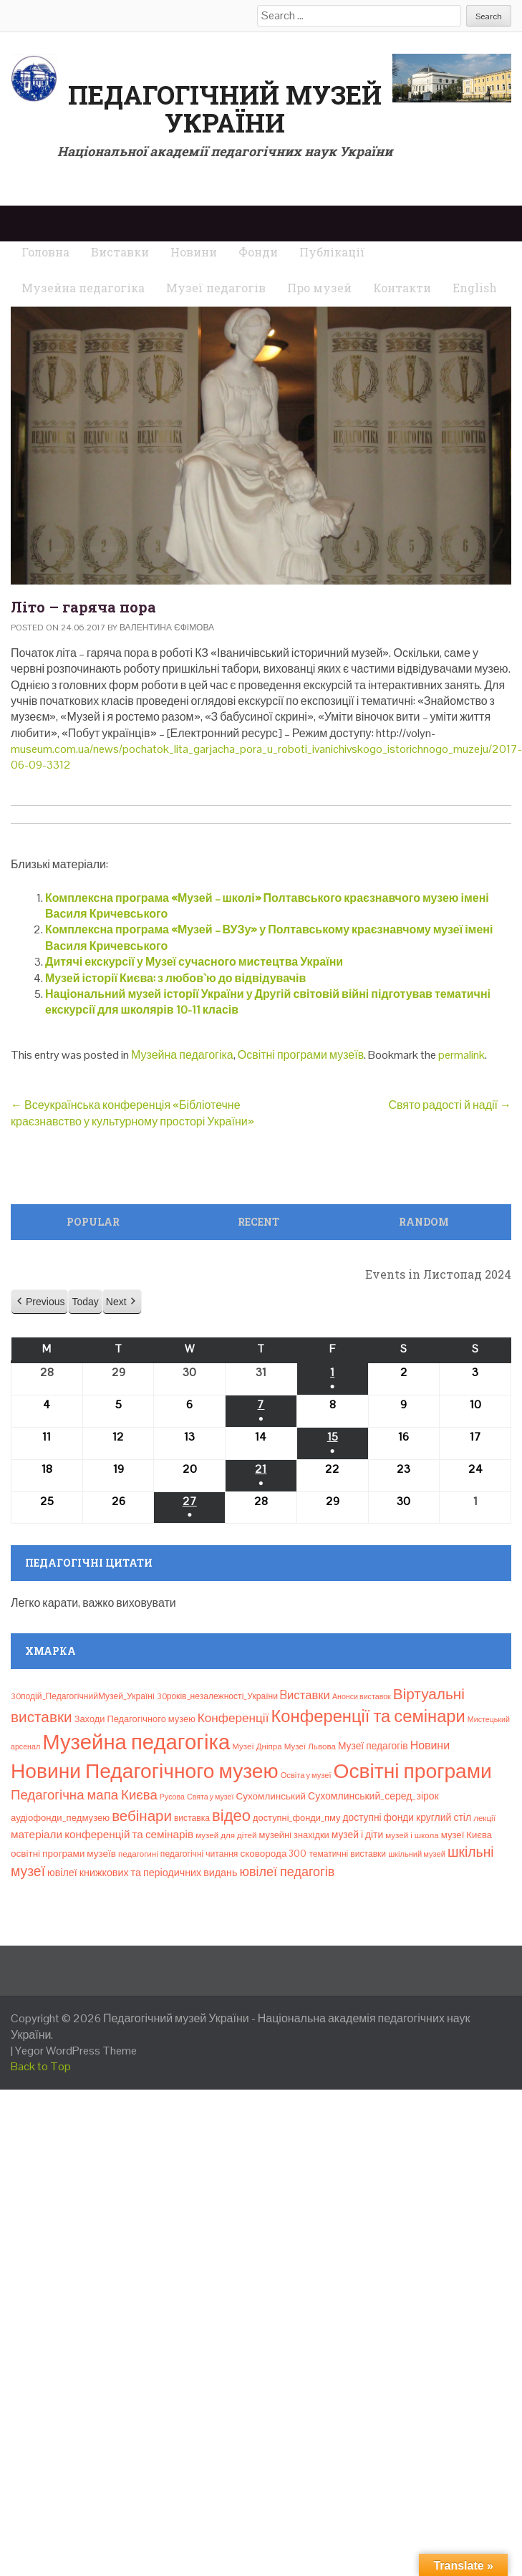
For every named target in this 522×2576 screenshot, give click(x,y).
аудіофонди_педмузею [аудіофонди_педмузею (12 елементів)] (60, 1818)
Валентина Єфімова (167, 627)
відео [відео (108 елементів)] (231, 1815)
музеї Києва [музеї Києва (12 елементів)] (466, 1835)
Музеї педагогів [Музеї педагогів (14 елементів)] (373, 1745)
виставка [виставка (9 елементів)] (192, 1818)
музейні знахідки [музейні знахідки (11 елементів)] (294, 1835)
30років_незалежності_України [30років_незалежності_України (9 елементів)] (217, 1696)
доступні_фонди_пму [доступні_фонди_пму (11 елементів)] (296, 1818)
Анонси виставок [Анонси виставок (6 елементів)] (361, 1696)
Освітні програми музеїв (301, 1054)
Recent (258, 1222)
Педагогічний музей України (225, 108)
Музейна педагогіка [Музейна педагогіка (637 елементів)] (136, 1742)
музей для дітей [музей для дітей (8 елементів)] (225, 1835)
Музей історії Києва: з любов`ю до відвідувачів (175, 978)
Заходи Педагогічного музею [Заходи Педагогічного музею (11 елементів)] (134, 1719)
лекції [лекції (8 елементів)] (484, 1818)
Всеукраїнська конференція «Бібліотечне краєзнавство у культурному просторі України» (132, 1112)
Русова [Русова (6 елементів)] (172, 1797)
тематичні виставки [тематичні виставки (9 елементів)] (347, 1854)
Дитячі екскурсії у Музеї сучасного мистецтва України (194, 961)
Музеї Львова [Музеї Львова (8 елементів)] (310, 1746)
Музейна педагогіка (182, 1054)
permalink (461, 1054)
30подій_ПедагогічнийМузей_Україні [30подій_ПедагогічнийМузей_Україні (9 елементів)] (83, 1696)
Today (85, 1301)
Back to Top (41, 2066)
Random (424, 1222)
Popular (93, 1222)
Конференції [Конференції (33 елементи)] (233, 1718)
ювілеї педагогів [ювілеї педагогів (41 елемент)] (286, 1871)
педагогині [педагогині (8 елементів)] (138, 1854)
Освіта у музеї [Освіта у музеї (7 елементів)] (306, 1775)
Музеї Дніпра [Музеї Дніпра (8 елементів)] (257, 1746)
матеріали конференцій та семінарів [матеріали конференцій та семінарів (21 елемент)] (102, 1834)
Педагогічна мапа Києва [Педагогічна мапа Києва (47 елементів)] (84, 1795)
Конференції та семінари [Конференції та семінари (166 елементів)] (368, 1716)
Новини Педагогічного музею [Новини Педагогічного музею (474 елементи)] (145, 1771)
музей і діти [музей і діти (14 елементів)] (357, 1834)
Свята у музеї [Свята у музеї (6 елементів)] (210, 1797)
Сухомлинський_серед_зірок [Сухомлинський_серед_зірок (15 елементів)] (373, 1795)
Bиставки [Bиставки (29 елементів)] (305, 1695)
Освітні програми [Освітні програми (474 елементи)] (413, 1771)
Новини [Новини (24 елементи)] (430, 1745)
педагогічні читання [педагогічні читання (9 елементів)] (199, 1854)
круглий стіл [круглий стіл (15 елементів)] (443, 1817)
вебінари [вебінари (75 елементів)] (142, 1816)
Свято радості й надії (449, 1104)
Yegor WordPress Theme (76, 2050)
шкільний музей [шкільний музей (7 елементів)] (416, 1854)
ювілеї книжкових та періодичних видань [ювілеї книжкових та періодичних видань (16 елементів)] (142, 1872)
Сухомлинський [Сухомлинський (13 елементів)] (271, 1796)
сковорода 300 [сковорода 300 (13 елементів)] (273, 1853)
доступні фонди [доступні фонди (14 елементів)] (378, 1817)
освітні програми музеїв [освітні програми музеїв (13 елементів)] (63, 1853)
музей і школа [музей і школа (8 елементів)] (412, 1835)
